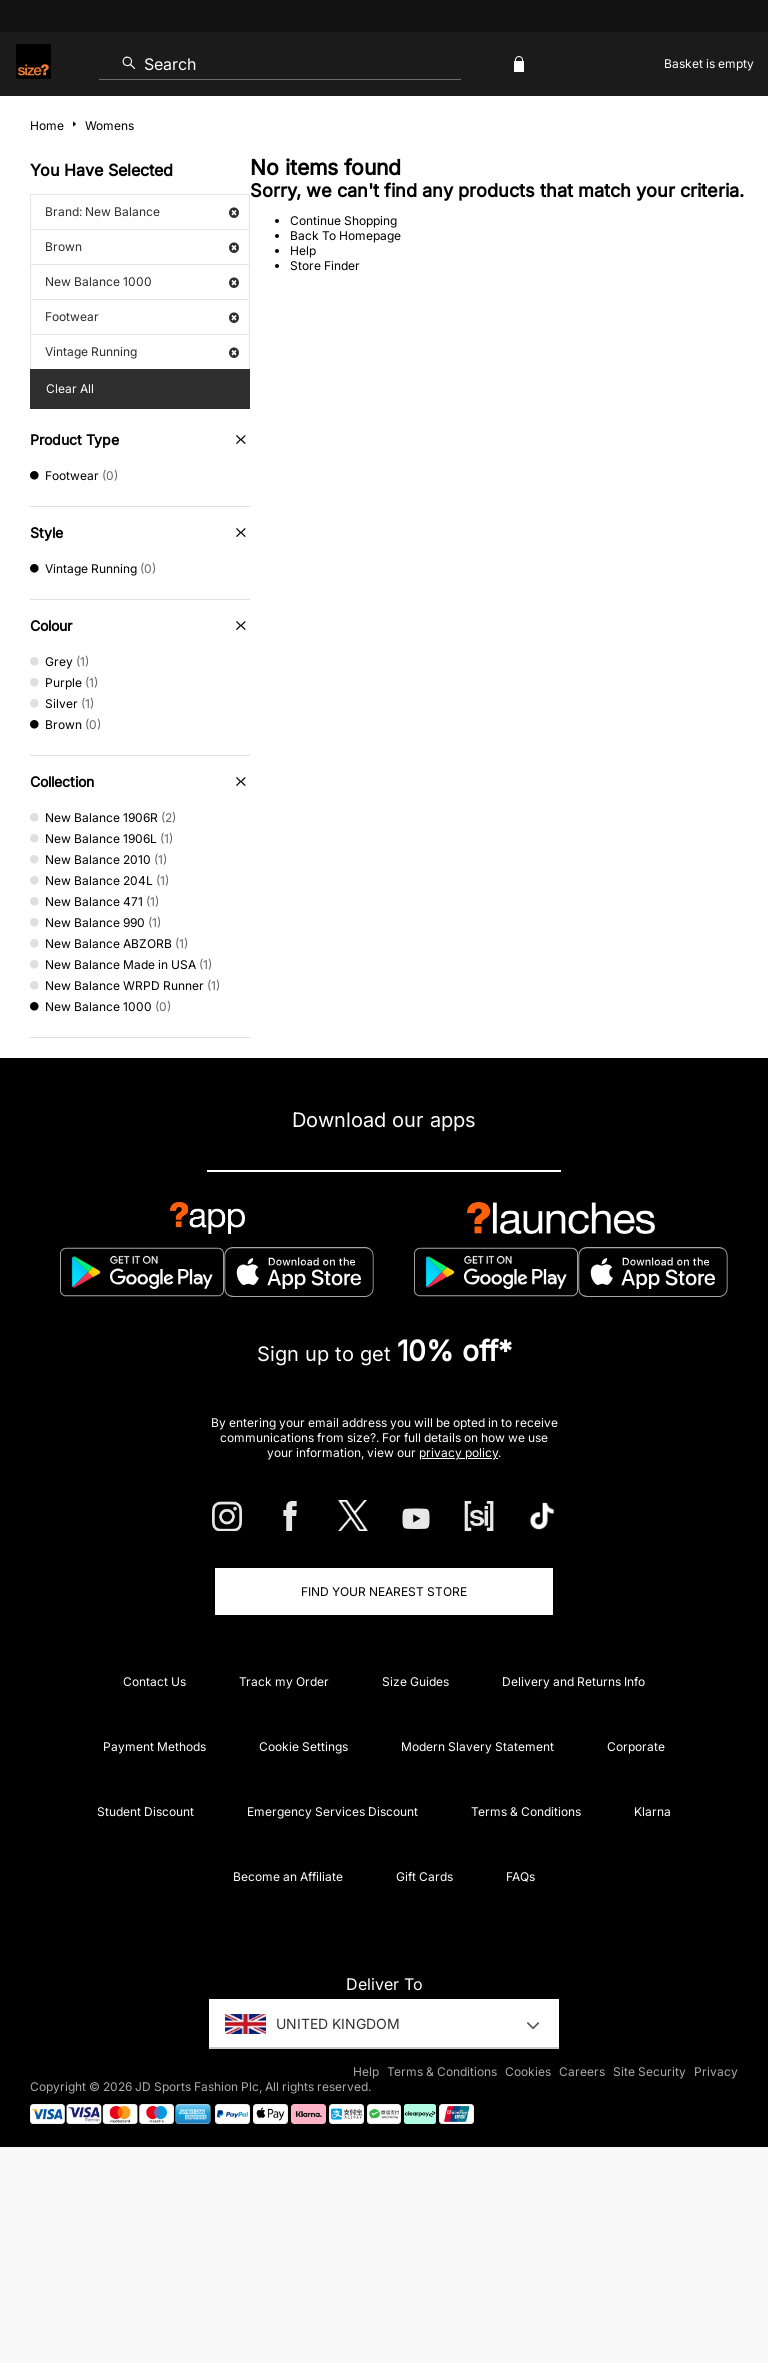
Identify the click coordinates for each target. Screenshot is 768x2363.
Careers (582, 2071)
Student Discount (145, 1811)
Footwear (142, 316)
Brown (142, 246)
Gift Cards (424, 1876)
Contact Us (154, 1681)
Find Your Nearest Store (384, 1591)
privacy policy (458, 1452)
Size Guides (415, 1681)
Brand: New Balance (142, 211)
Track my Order (284, 1681)
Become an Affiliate (288, 1876)
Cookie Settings (303, 1746)
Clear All (70, 388)
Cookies (528, 2071)
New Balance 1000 (142, 281)
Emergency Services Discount (332, 1811)
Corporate (636, 1746)
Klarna (652, 1811)
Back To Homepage (345, 235)
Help (303, 250)
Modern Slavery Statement (477, 1746)
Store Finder (325, 265)
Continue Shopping (343, 220)
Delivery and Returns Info (573, 1681)
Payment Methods (154, 1746)
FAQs (520, 1876)
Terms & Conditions (526, 1811)
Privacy (716, 2071)
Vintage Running (142, 351)
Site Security (649, 2071)
